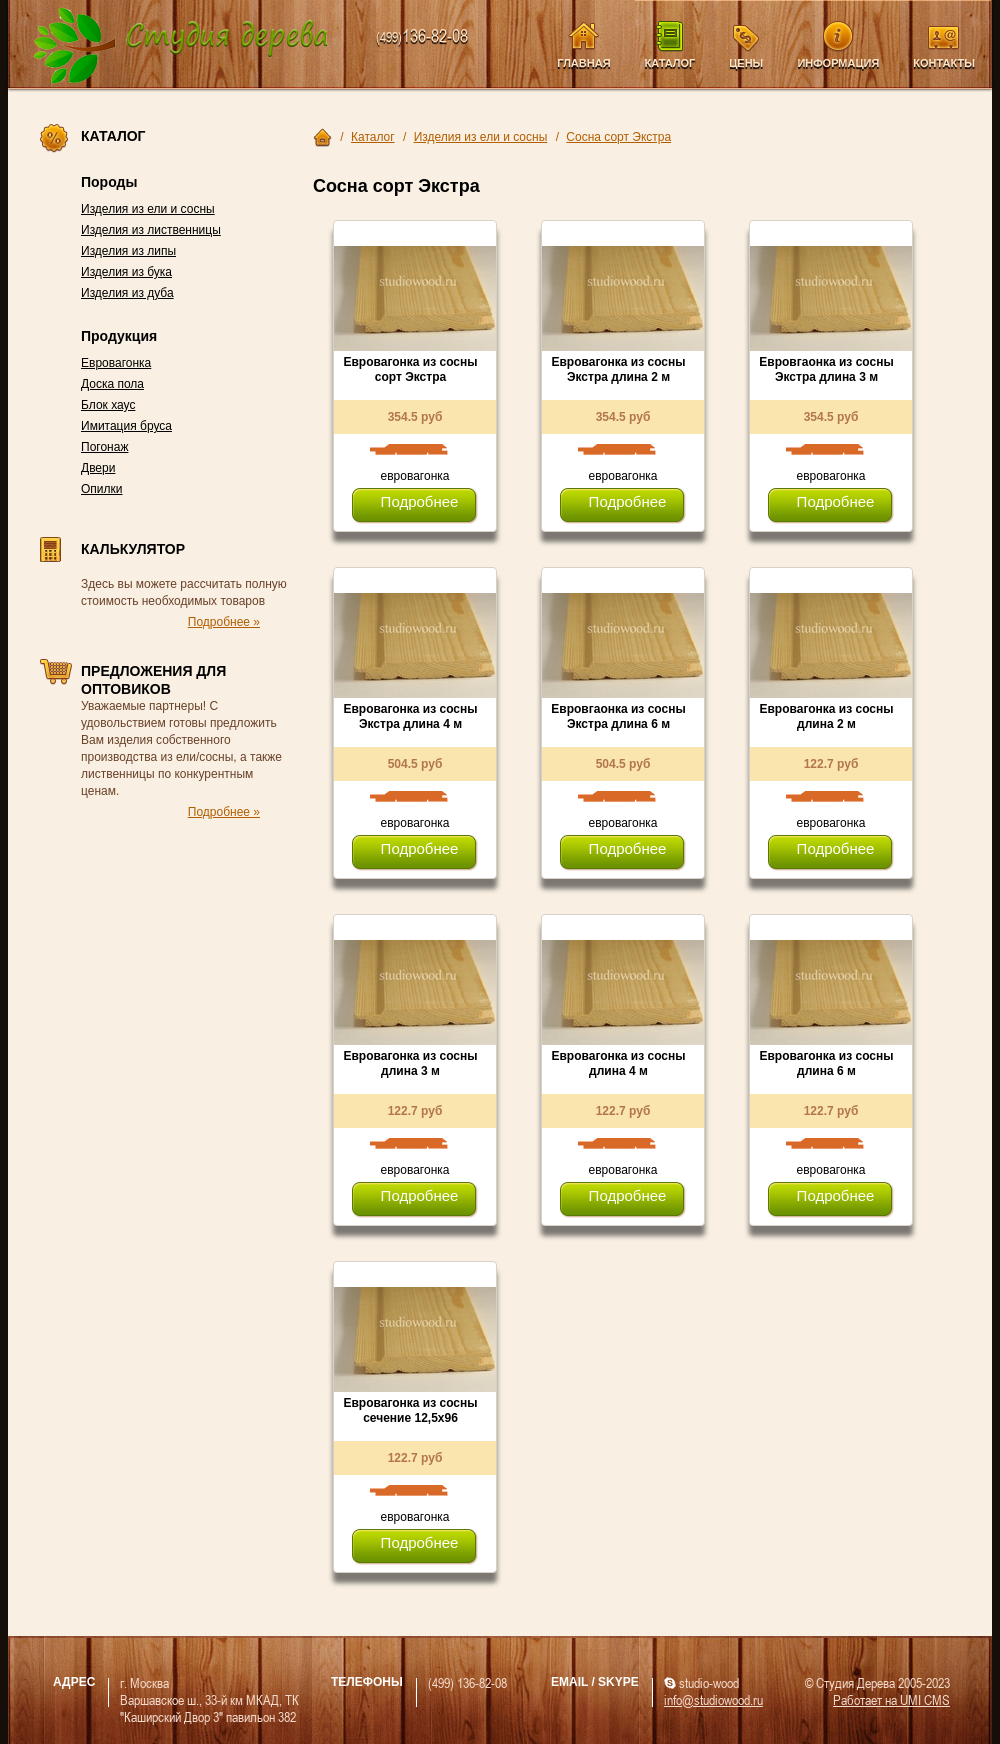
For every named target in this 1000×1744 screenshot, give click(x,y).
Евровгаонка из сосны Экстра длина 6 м (618, 716)
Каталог (670, 63)
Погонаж (104, 447)
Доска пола (112, 384)
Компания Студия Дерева (181, 46)
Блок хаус (108, 405)
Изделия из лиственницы (151, 230)
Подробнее (420, 501)
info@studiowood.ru (713, 1699)
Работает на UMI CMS (891, 1699)
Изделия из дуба (127, 293)
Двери (98, 468)
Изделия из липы (128, 251)
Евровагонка (116, 363)
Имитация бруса (126, 426)
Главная (583, 63)
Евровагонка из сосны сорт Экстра (410, 369)
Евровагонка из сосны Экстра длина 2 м (618, 369)
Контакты (944, 63)
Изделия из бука (126, 272)
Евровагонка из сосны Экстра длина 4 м (410, 716)
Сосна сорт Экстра (618, 137)
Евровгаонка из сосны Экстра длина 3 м (826, 369)
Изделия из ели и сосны (148, 209)
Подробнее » (224, 622)
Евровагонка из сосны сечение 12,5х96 (410, 1410)
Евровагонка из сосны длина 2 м (826, 716)
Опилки (102, 489)
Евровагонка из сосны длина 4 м (618, 1063)
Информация (838, 63)
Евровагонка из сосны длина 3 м (410, 1063)
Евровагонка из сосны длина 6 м (826, 1063)
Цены (746, 63)
